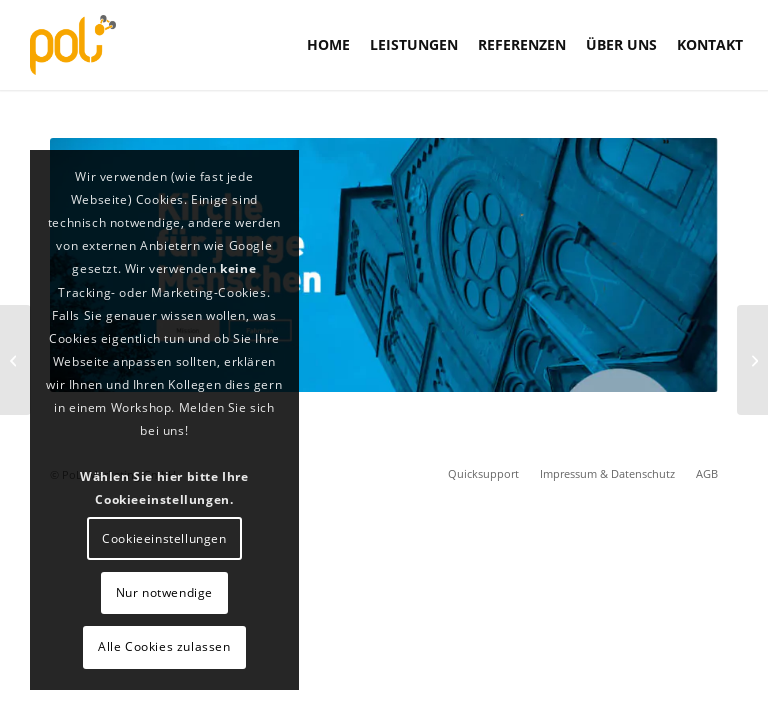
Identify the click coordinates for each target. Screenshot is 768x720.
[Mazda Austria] (752, 360)
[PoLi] (73, 45)
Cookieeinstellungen (164, 538)
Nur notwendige (164, 592)
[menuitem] (328, 45)
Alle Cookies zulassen (164, 646)
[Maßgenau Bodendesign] (15, 360)
